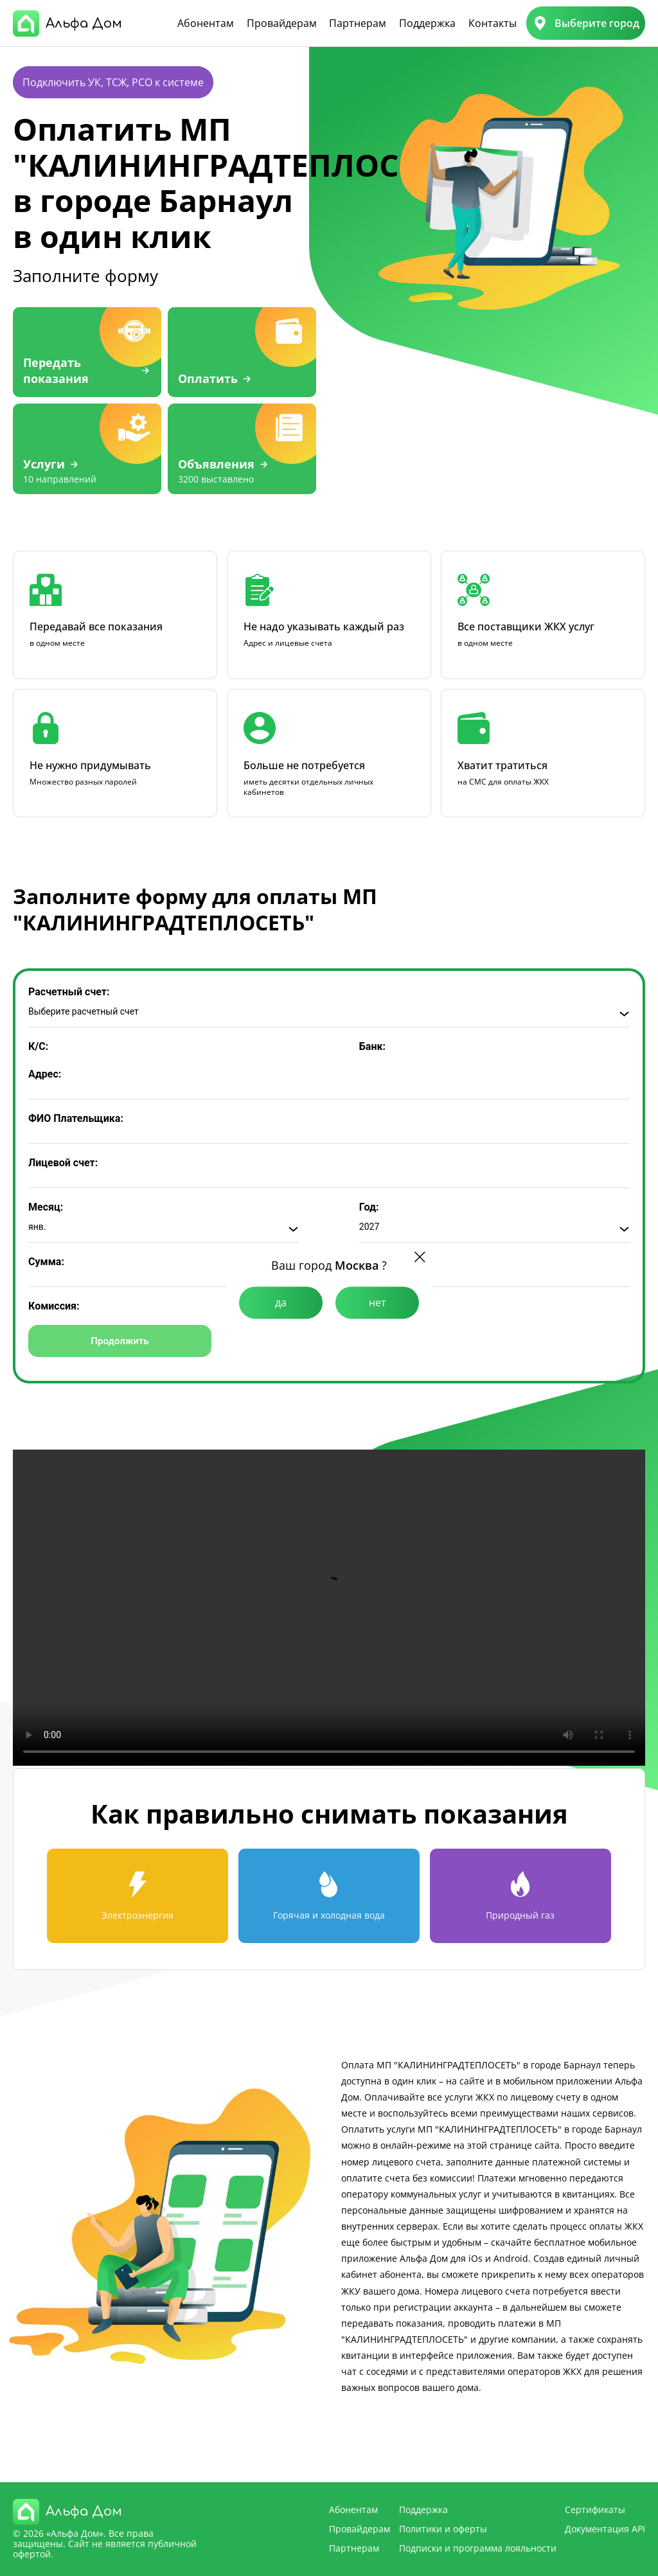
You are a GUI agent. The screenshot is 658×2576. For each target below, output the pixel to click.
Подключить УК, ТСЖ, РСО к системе (113, 82)
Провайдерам (282, 23)
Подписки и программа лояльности (477, 2548)
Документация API (605, 2529)
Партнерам (357, 23)
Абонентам (205, 23)
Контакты (492, 23)
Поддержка (427, 23)
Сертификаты (595, 2509)
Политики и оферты (443, 2529)
